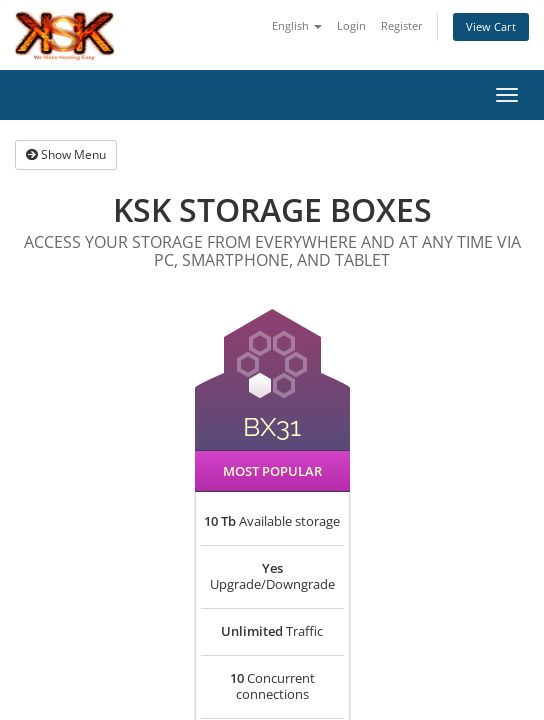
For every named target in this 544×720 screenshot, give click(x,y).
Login (351, 25)
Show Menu (66, 154)
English (297, 25)
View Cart (491, 26)
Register (402, 25)
